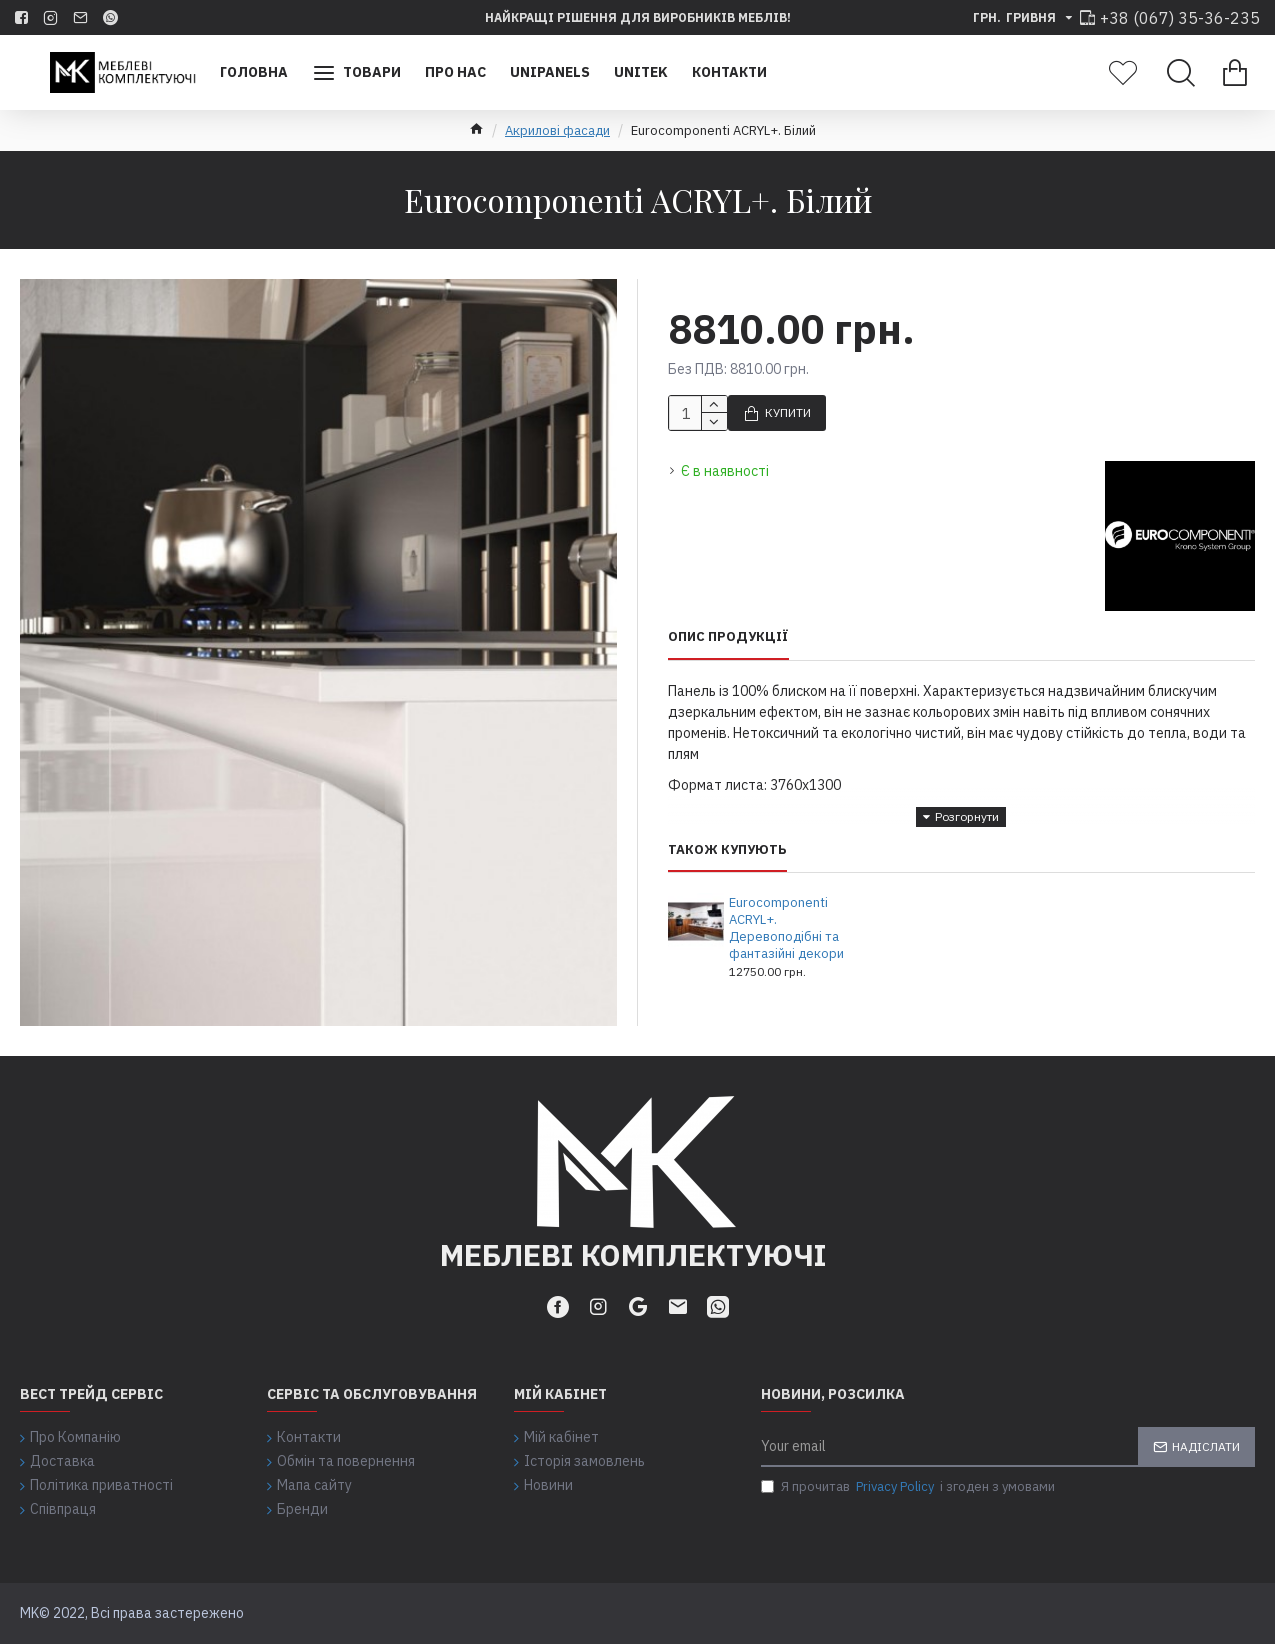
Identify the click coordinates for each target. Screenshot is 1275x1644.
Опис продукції (728, 637)
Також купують (727, 850)
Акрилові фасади (557, 130)
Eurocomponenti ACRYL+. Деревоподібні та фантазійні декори (786, 928)
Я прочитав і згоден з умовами (908, 1487)
